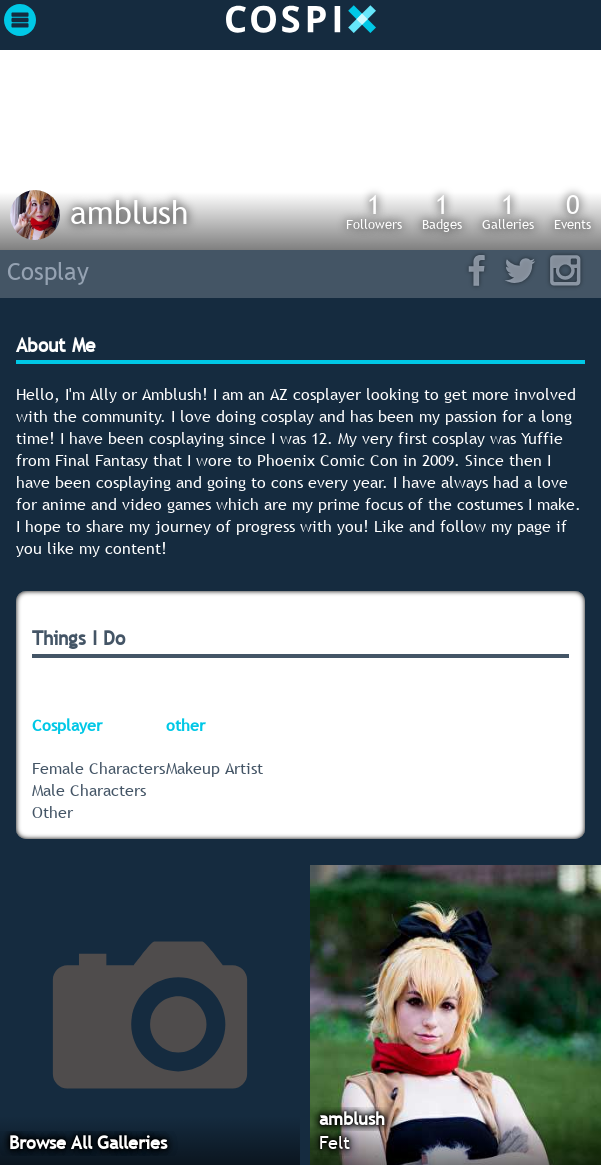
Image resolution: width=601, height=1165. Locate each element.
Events (572, 211)
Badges (442, 211)
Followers (374, 211)
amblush (129, 212)
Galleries (508, 211)
